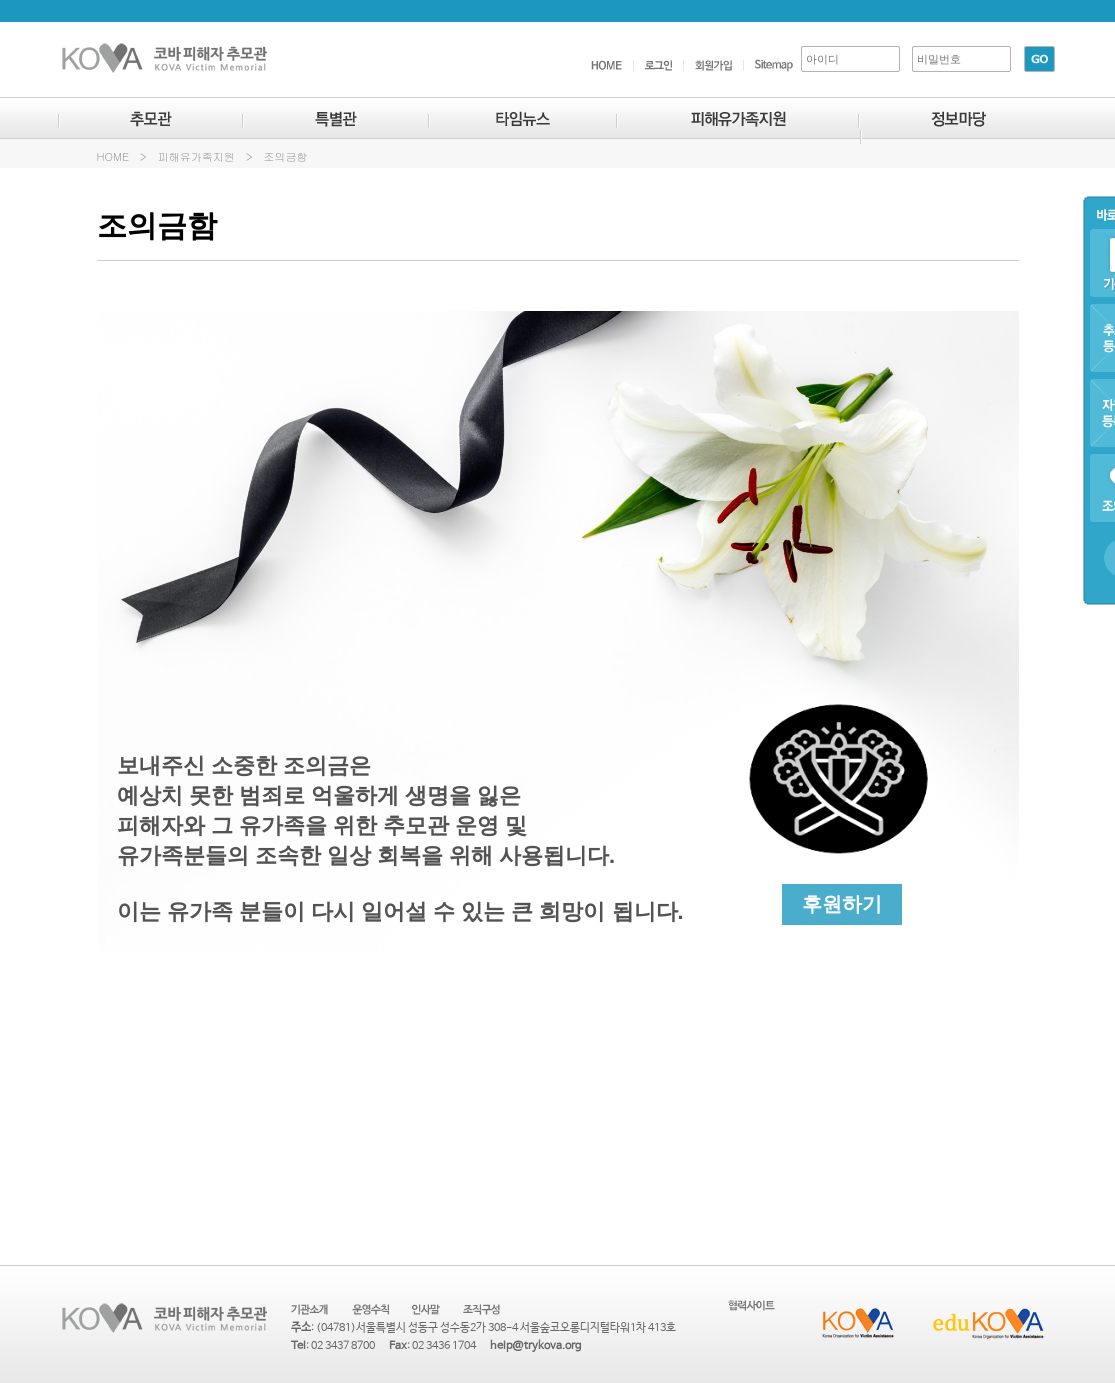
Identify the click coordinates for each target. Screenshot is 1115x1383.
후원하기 (842, 904)
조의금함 (286, 156)
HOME (113, 156)
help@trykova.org (535, 1346)
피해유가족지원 (196, 156)
